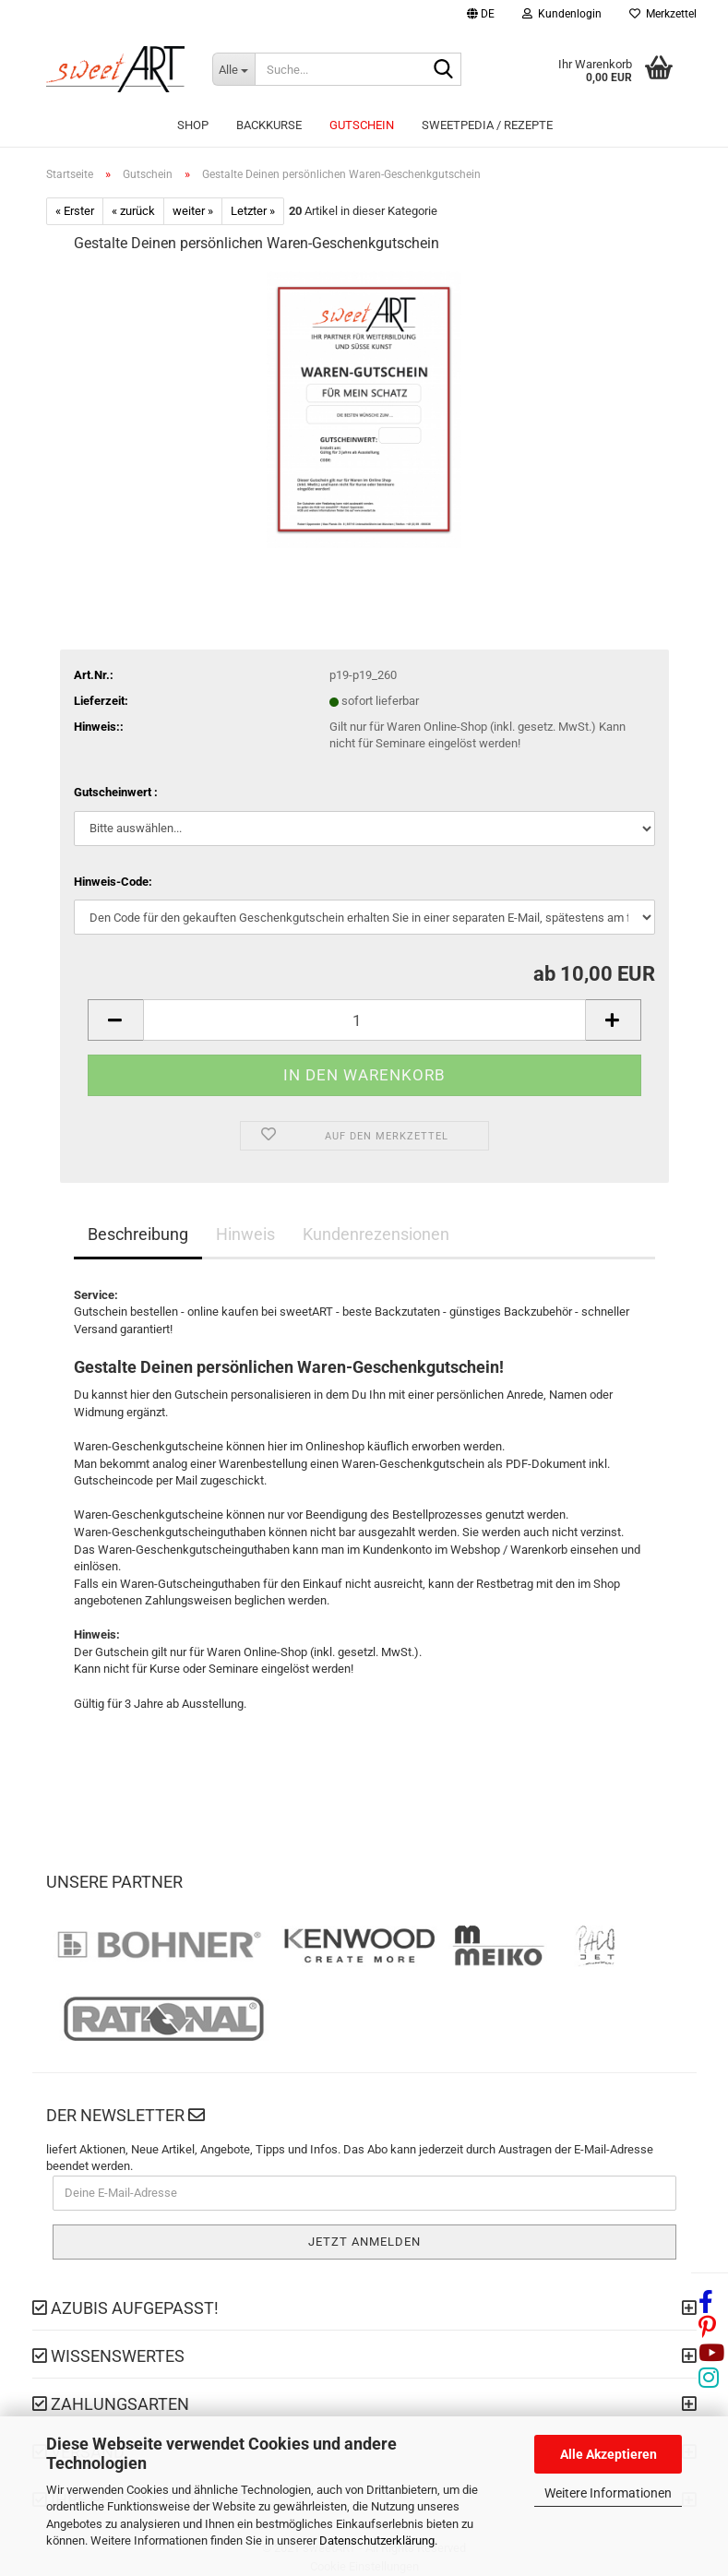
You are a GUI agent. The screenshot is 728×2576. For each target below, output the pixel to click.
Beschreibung (138, 1234)
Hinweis (245, 1234)
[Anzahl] (364, 1020)
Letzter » (253, 211)
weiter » (193, 211)
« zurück (133, 211)
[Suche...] (233, 69)
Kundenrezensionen (376, 1234)
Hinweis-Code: (113, 881)
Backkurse (269, 125)
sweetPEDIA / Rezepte (487, 125)
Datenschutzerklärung (377, 2540)
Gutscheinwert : (116, 792)
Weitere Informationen (608, 2493)
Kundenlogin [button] (562, 13)
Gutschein (361, 125)
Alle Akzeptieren (608, 2454)
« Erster (74, 211)
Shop (193, 125)
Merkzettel (663, 13)
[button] (480, 16)
